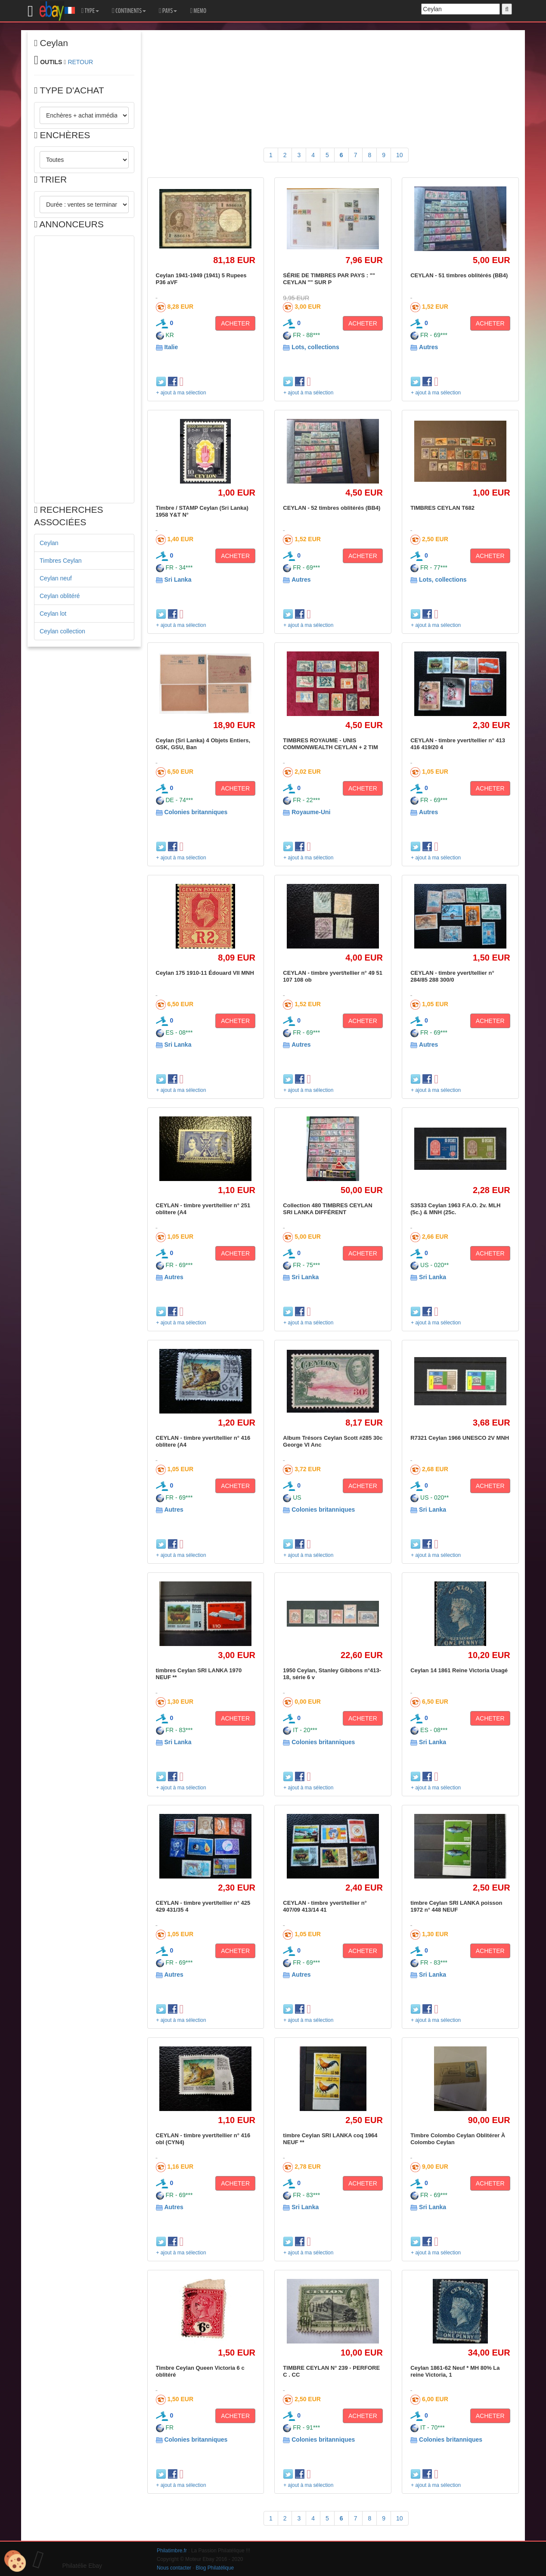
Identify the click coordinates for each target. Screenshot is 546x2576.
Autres (428, 347)
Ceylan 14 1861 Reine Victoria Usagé (459, 1670)
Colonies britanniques (195, 812)
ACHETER (235, 323)
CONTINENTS (129, 10)
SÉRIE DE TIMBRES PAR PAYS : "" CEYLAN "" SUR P (329, 278)
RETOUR (80, 62)
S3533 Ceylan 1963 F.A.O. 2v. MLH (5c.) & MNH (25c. (455, 1208)
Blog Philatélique (215, 2568)
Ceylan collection (62, 631)
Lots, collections (315, 347)
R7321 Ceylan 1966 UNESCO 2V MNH (459, 1438)
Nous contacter (174, 2568)
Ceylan (49, 542)
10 (399, 155)
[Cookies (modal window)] (15, 2561)
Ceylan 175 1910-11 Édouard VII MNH (205, 973)
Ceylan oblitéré (60, 595)
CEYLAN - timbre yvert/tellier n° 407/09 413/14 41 (324, 1906)
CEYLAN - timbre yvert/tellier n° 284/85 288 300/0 (452, 976)
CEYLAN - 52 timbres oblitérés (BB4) (331, 508)
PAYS (168, 10)
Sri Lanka (177, 579)
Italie (171, 347)
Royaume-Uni (311, 812)
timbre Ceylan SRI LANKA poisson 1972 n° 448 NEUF (456, 1906)
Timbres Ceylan (61, 560)
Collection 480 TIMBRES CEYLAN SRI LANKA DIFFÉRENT (327, 1208)
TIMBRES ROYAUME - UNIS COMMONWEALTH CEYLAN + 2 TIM (330, 743)
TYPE (90, 10)
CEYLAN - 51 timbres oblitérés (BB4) (459, 275)
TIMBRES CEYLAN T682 (442, 508)
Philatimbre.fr (172, 2551)
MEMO (198, 10)
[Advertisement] (84, 369)
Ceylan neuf (56, 578)
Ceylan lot (53, 613)
